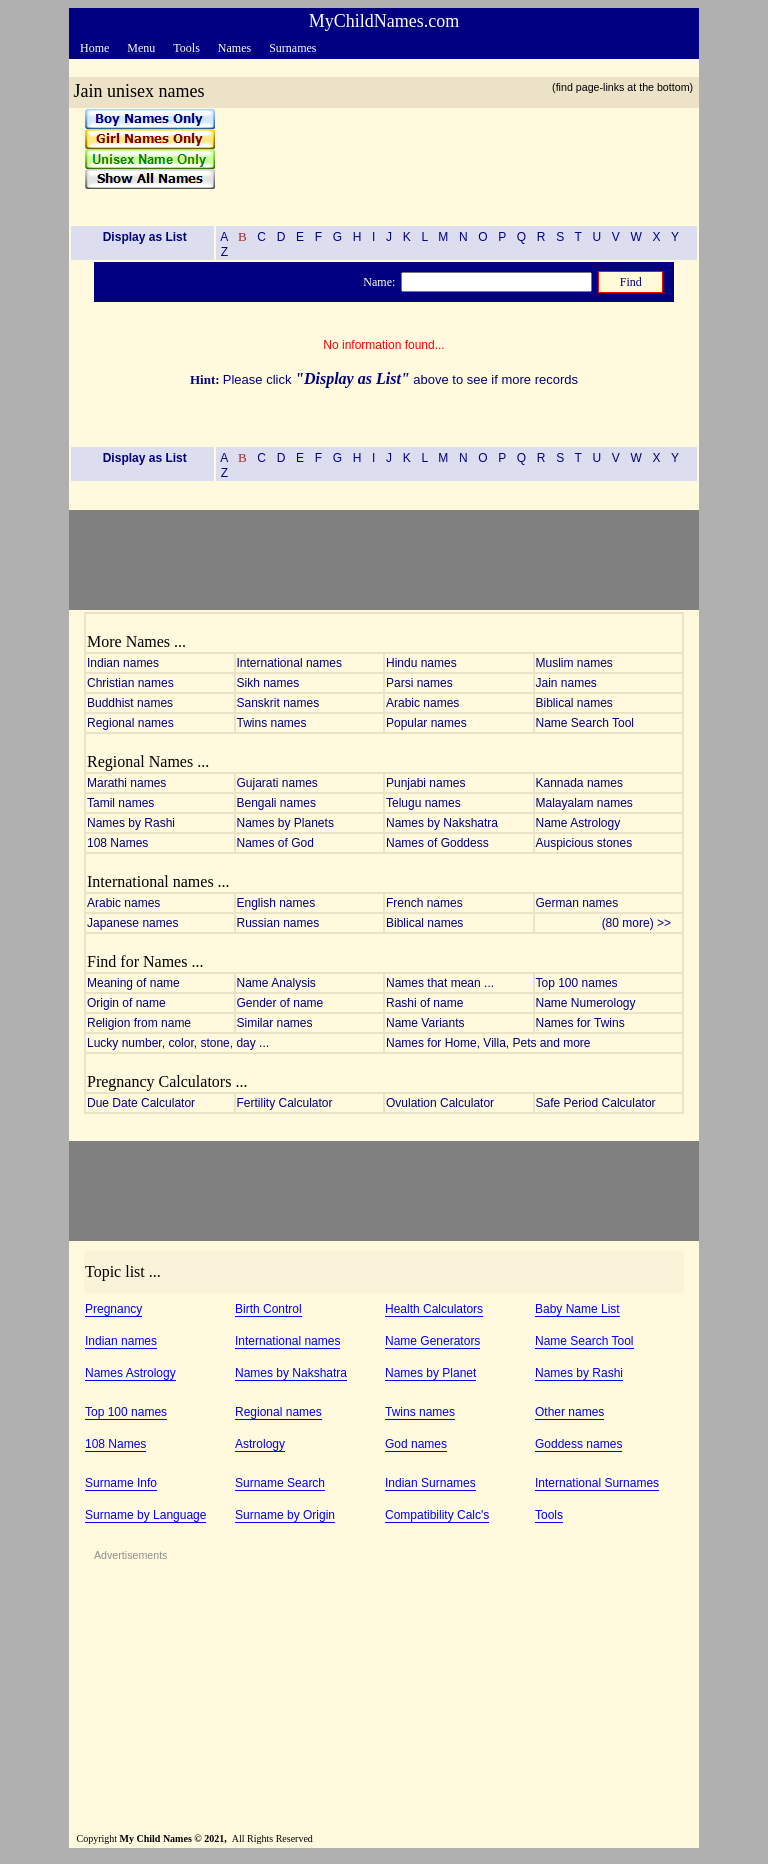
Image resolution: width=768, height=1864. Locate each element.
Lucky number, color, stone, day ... (178, 1043)
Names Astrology (130, 1373)
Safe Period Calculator (596, 1103)
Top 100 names (577, 983)
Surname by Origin (285, 1515)
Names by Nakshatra (442, 823)
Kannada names (579, 783)
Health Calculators (434, 1309)
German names (577, 903)
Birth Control (268, 1309)
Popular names (426, 723)
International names (289, 663)
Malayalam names (584, 803)
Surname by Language (145, 1515)
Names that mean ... (440, 983)
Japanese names (132, 923)
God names (416, 1444)
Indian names (123, 663)
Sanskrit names (278, 703)
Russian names (278, 923)
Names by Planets (285, 823)
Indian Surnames (430, 1483)
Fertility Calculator (285, 1103)
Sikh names (268, 683)
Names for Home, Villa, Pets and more (488, 1043)
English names (276, 903)
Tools (549, 1515)
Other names (569, 1412)
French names (424, 903)
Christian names (130, 683)
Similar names (275, 1023)
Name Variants (425, 1023)
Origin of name (126, 1003)
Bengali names (276, 803)
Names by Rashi (131, 823)
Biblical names (574, 703)
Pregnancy (113, 1309)
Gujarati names (277, 783)
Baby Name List (577, 1309)
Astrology (260, 1444)
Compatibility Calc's (437, 1515)
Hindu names (421, 663)
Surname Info (121, 1483)
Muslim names (574, 663)
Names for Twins (580, 1023)
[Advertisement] (450, 159)
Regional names (130, 723)
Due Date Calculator (141, 1103)
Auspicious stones (584, 843)
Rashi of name (424, 1003)
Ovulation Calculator (440, 1103)
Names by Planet (430, 1373)
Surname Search (280, 1483)
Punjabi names (425, 783)
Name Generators (432, 1341)
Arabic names (422, 703)
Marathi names (126, 783)
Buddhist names (130, 703)
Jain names (566, 683)
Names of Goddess (437, 843)
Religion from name (139, 1023)
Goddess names (578, 1444)
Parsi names (419, 683)
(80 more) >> (641, 923)
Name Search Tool (585, 723)
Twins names (272, 723)
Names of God (275, 843)
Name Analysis (276, 983)
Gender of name (280, 1003)
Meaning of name (133, 983)
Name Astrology (578, 823)
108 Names (117, 843)
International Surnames (597, 1483)
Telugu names (423, 803)
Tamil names (120, 803)
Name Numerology (586, 1003)
